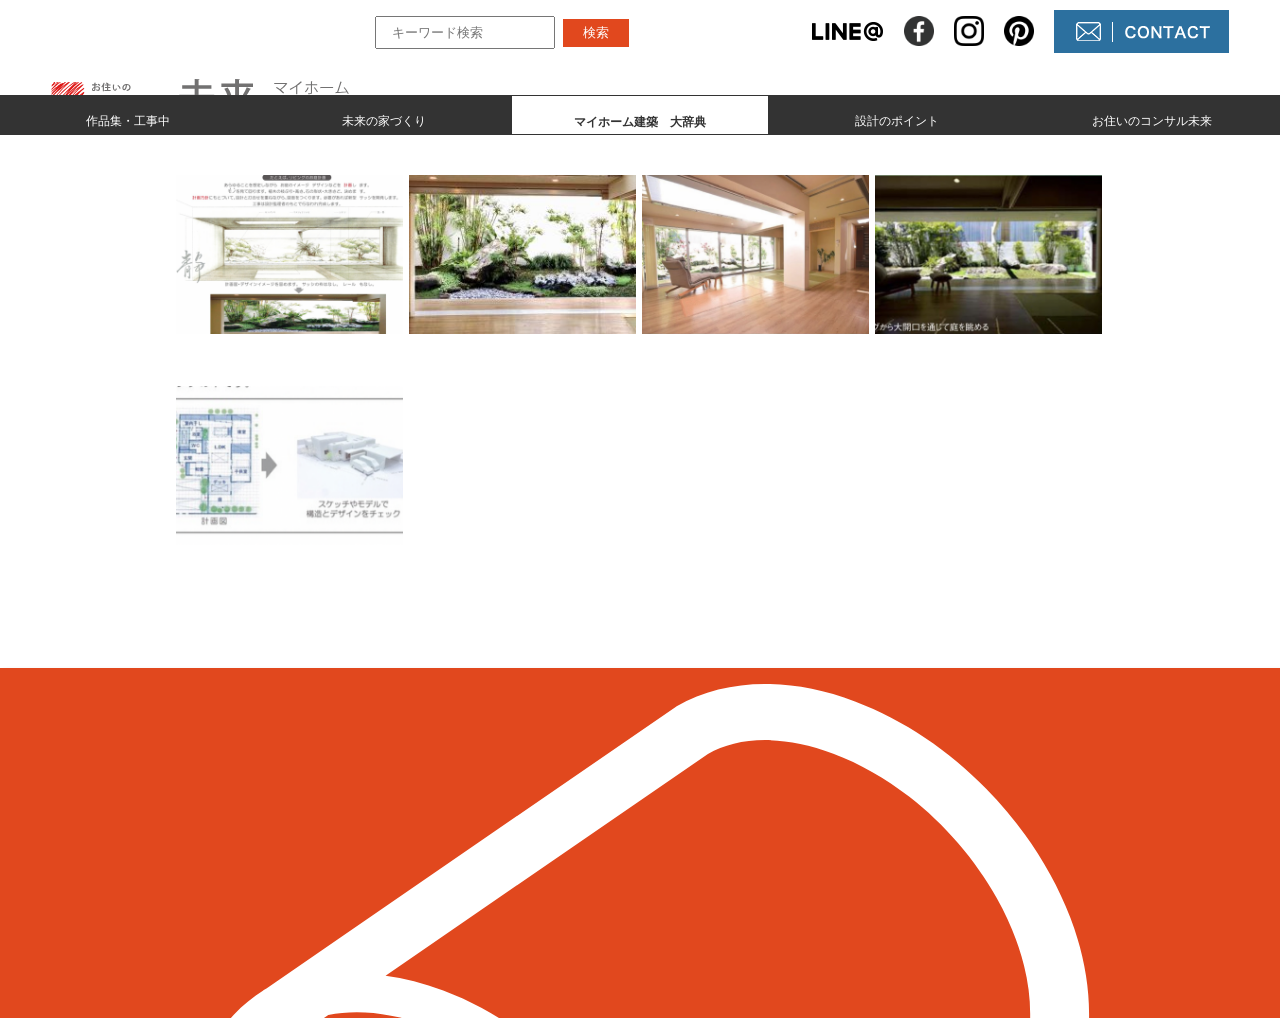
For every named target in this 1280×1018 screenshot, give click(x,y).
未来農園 (712, 916)
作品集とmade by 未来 (522, 814)
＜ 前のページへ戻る (209, 685)
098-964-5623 (249, 872)
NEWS (704, 848)
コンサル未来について (760, 882)
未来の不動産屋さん (752, 814)
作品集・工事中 (128, 116)
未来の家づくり (384, 116)
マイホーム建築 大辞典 (529, 882)
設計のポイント (897, 116)
